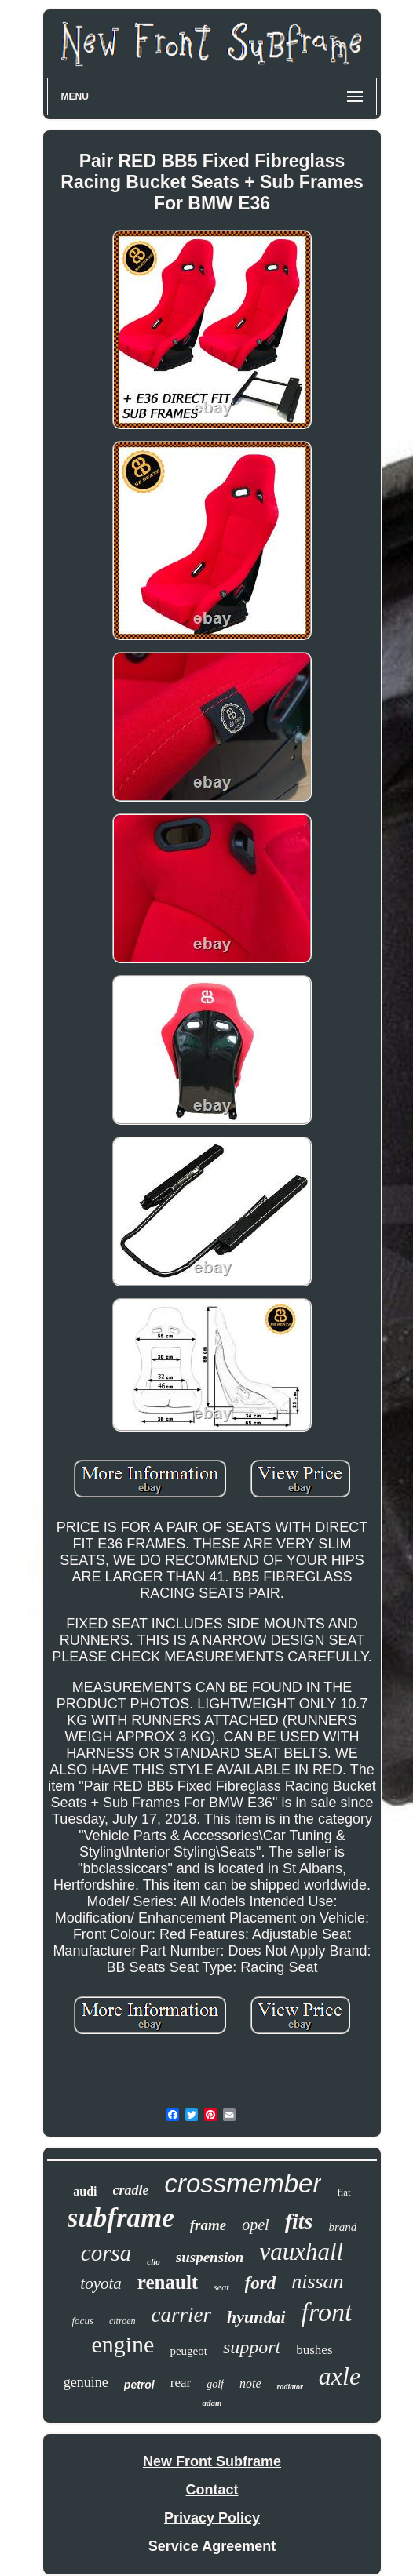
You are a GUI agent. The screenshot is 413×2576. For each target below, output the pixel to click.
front (327, 2312)
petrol (139, 2384)
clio (153, 2261)
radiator (289, 2386)
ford (260, 2283)
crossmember (243, 2183)
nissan (317, 2281)
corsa (106, 2252)
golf (215, 2384)
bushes (314, 2349)
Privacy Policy (212, 2518)
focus (82, 2321)
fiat (343, 2192)
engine (122, 2344)
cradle (131, 2190)
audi (85, 2191)
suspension (210, 2257)
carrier (182, 2315)
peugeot (188, 2351)
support (251, 2347)
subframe (121, 2218)
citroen (122, 2321)
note (250, 2383)
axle (339, 2376)
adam (211, 2402)
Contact (211, 2490)
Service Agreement (212, 2546)
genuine (86, 2382)
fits (299, 2221)
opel (255, 2224)
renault (167, 2282)
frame (208, 2225)
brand (342, 2227)
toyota (101, 2283)
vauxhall (301, 2251)
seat (221, 2287)
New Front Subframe (212, 2461)
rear (180, 2382)
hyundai (256, 2317)
